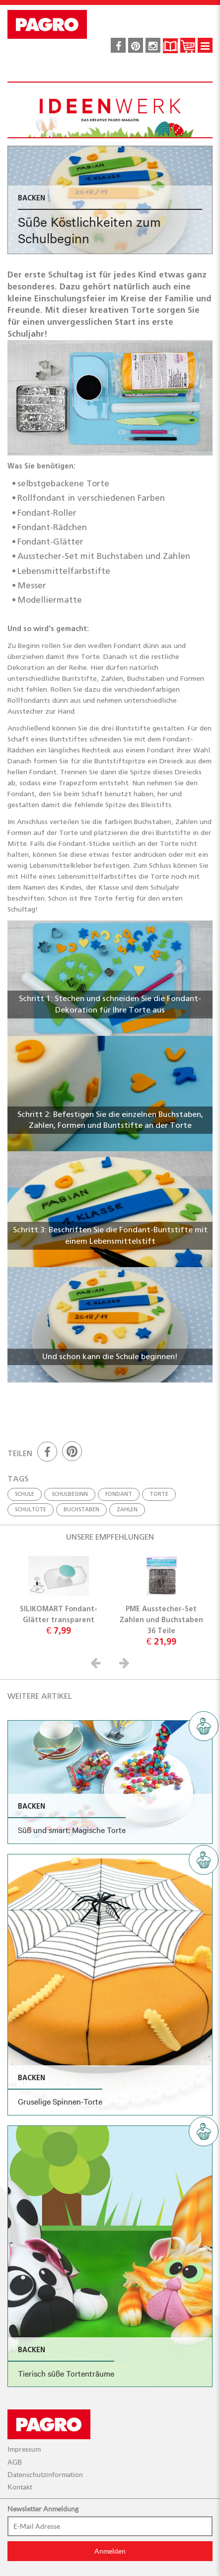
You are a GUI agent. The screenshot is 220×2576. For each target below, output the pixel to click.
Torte (158, 1494)
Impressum (24, 2449)
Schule (24, 1494)
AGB (14, 2462)
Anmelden (110, 2551)
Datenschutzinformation (45, 2475)
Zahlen (127, 1509)
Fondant (118, 1494)
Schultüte (30, 1509)
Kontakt (19, 2487)
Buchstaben (81, 1509)
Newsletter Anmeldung (42, 2509)
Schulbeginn (70, 1494)
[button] (97, 1662)
